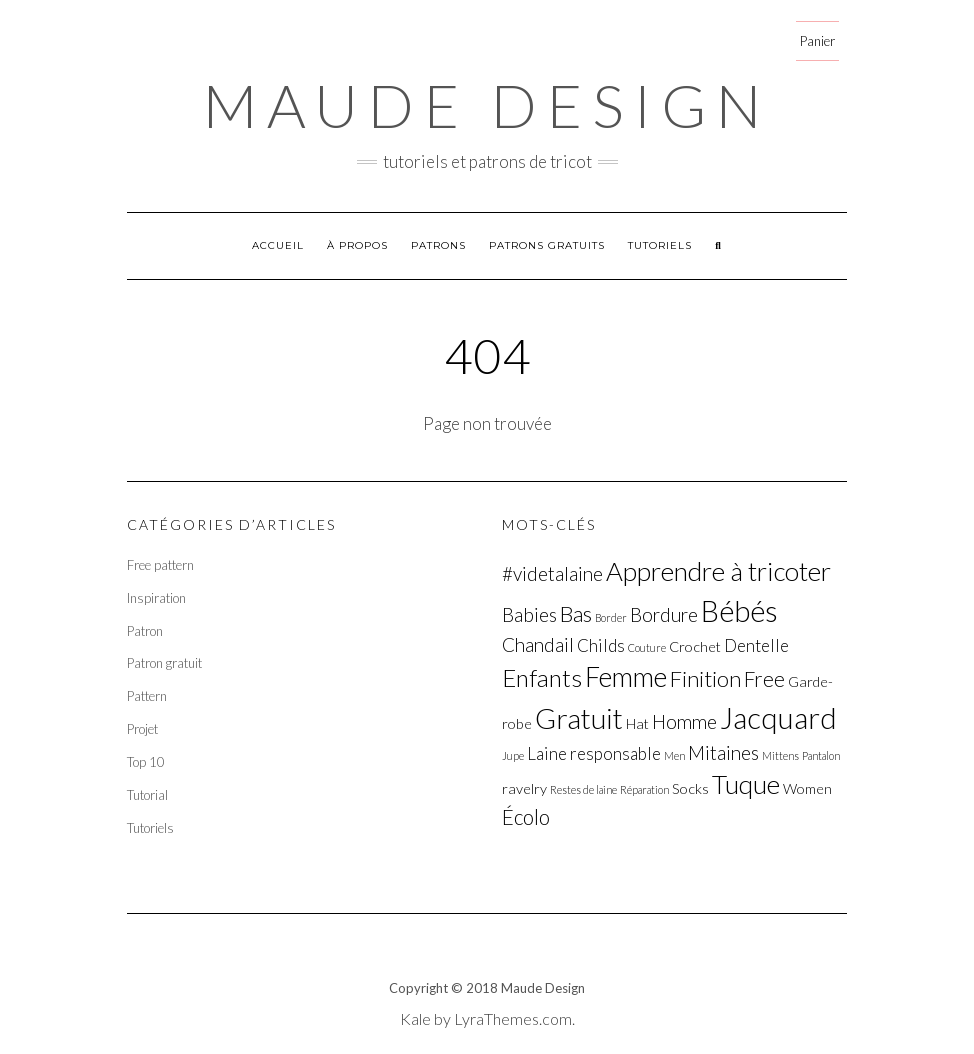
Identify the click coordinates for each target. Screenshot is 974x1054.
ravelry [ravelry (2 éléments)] (524, 788)
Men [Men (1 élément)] (674, 755)
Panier (817, 41)
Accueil (278, 245)
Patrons (438, 245)
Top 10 (146, 762)
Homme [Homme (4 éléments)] (684, 721)
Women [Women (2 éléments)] (807, 788)
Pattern (147, 696)
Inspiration (156, 598)
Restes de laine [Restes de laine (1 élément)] (583, 789)
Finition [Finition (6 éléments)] (705, 678)
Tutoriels (660, 245)
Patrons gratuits (547, 245)
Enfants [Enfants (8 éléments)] (542, 677)
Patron (145, 631)
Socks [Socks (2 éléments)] (690, 788)
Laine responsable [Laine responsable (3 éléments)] (594, 753)
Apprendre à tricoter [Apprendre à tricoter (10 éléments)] (718, 571)
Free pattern (160, 565)
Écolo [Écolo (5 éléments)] (526, 817)
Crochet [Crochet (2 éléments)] (695, 646)
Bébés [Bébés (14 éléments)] (739, 610)
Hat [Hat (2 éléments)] (637, 723)
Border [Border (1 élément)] (611, 617)
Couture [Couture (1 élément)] (647, 647)
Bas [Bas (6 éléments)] (576, 613)
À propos (357, 245)
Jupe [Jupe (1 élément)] (513, 755)
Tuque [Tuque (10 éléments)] (746, 784)
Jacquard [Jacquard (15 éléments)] (778, 717)
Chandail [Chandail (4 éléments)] (538, 644)
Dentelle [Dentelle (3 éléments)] (756, 645)
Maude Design (487, 105)
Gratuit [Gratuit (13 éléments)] (579, 718)
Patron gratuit (164, 663)
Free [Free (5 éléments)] (764, 679)
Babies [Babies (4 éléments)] (529, 614)
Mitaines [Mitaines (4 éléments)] (723, 752)
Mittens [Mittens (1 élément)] (780, 755)
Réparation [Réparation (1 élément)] (644, 789)
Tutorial (147, 795)
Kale (415, 1018)
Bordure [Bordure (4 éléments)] (664, 614)
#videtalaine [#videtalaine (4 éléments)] (552, 573)
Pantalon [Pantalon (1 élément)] (821, 755)
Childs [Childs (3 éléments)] (601, 645)
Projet (142, 729)
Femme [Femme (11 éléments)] (626, 677)
